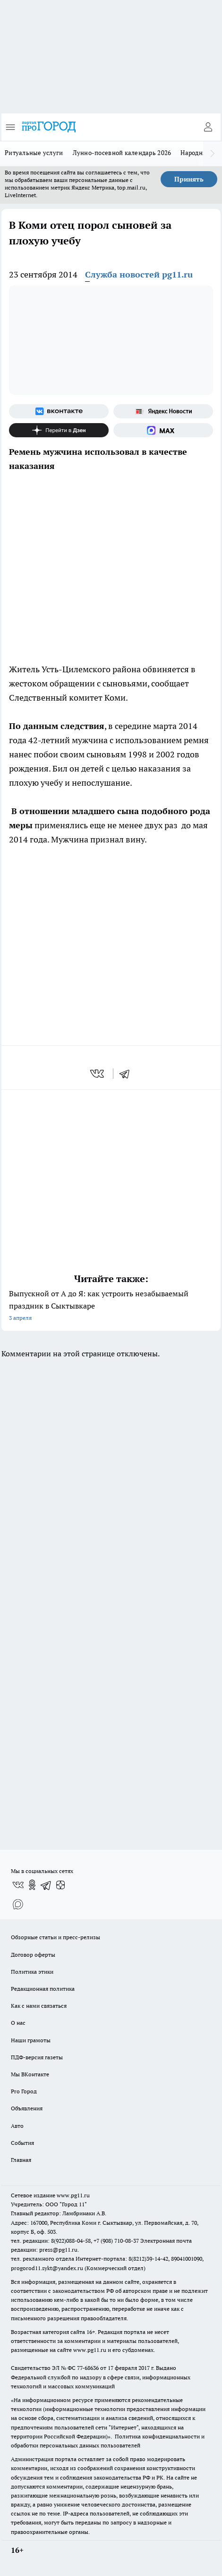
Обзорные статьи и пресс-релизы (55, 1937)
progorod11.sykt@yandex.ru (47, 2268)
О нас (18, 2022)
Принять (189, 179)
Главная (21, 2159)
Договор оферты (33, 1954)
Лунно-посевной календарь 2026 (122, 152)
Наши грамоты (31, 2040)
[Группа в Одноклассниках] (32, 1884)
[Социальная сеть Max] (163, 430)
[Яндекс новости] (163, 411)
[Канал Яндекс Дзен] (59, 430)
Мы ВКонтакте (30, 2074)
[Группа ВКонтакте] (59, 411)
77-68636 (88, 2367)
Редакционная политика (43, 1988)
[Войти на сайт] (207, 127)
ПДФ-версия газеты (37, 2057)
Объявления (27, 2108)
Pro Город (24, 2091)
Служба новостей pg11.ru (139, 274)
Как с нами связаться (39, 2005)
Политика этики (32, 1971)
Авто (17, 2125)
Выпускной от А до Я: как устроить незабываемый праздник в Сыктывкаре (111, 1306)
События (22, 2142)
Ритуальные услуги (34, 152)
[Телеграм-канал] (46, 1884)
